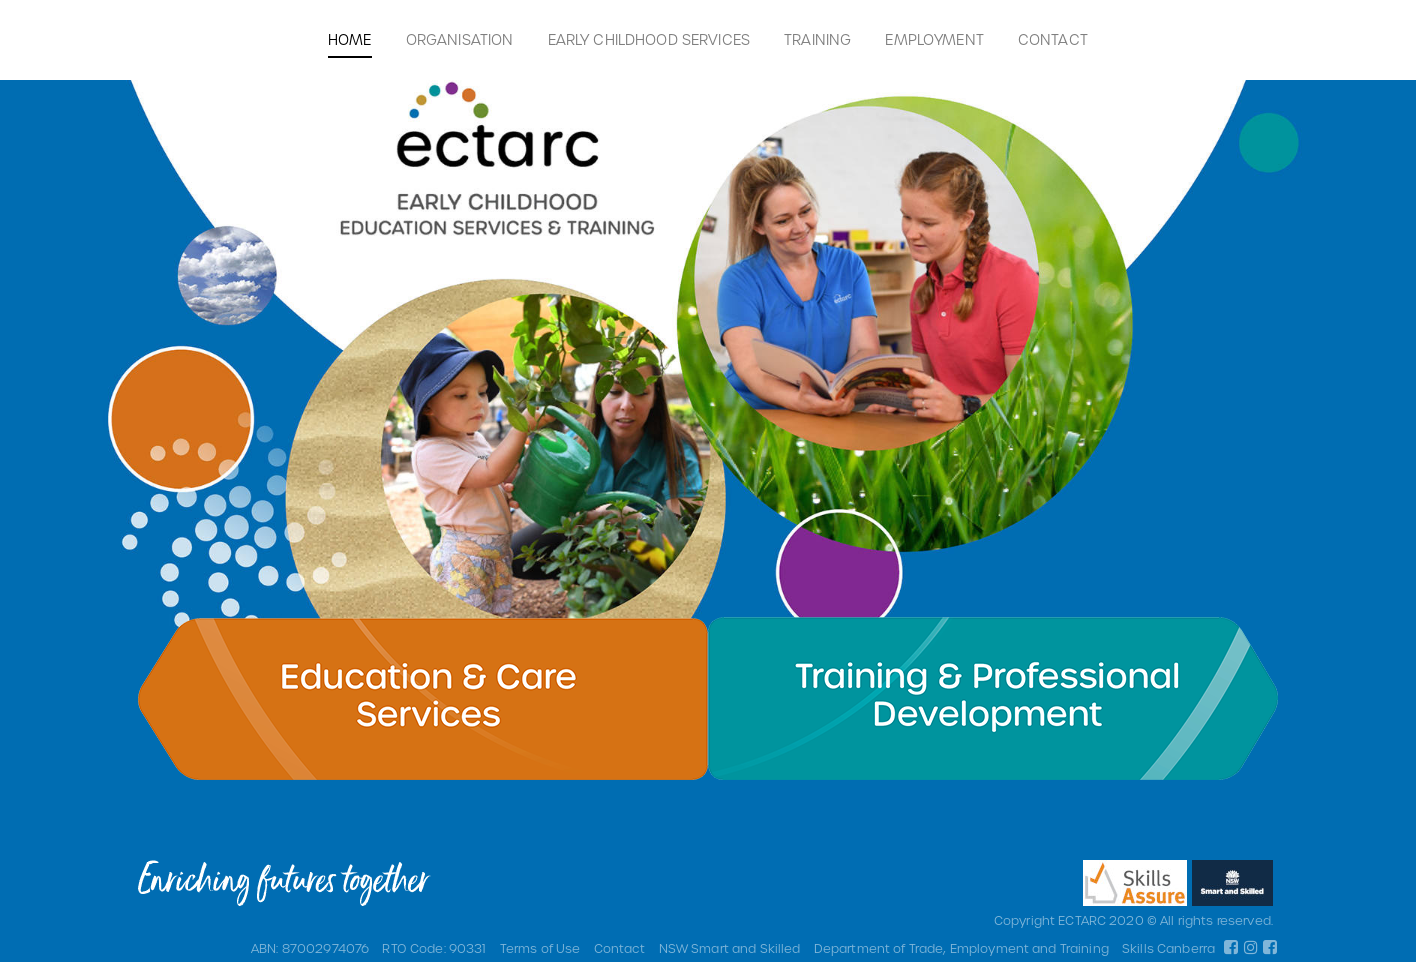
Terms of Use (540, 948)
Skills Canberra (1168, 948)
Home (350, 39)
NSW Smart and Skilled (730, 948)
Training (817, 39)
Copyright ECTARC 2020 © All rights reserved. (1133, 920)
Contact (1053, 39)
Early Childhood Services (649, 39)
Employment (934, 39)
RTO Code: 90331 (434, 948)
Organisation (460, 39)
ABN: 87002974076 (310, 948)
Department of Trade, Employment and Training (961, 948)
